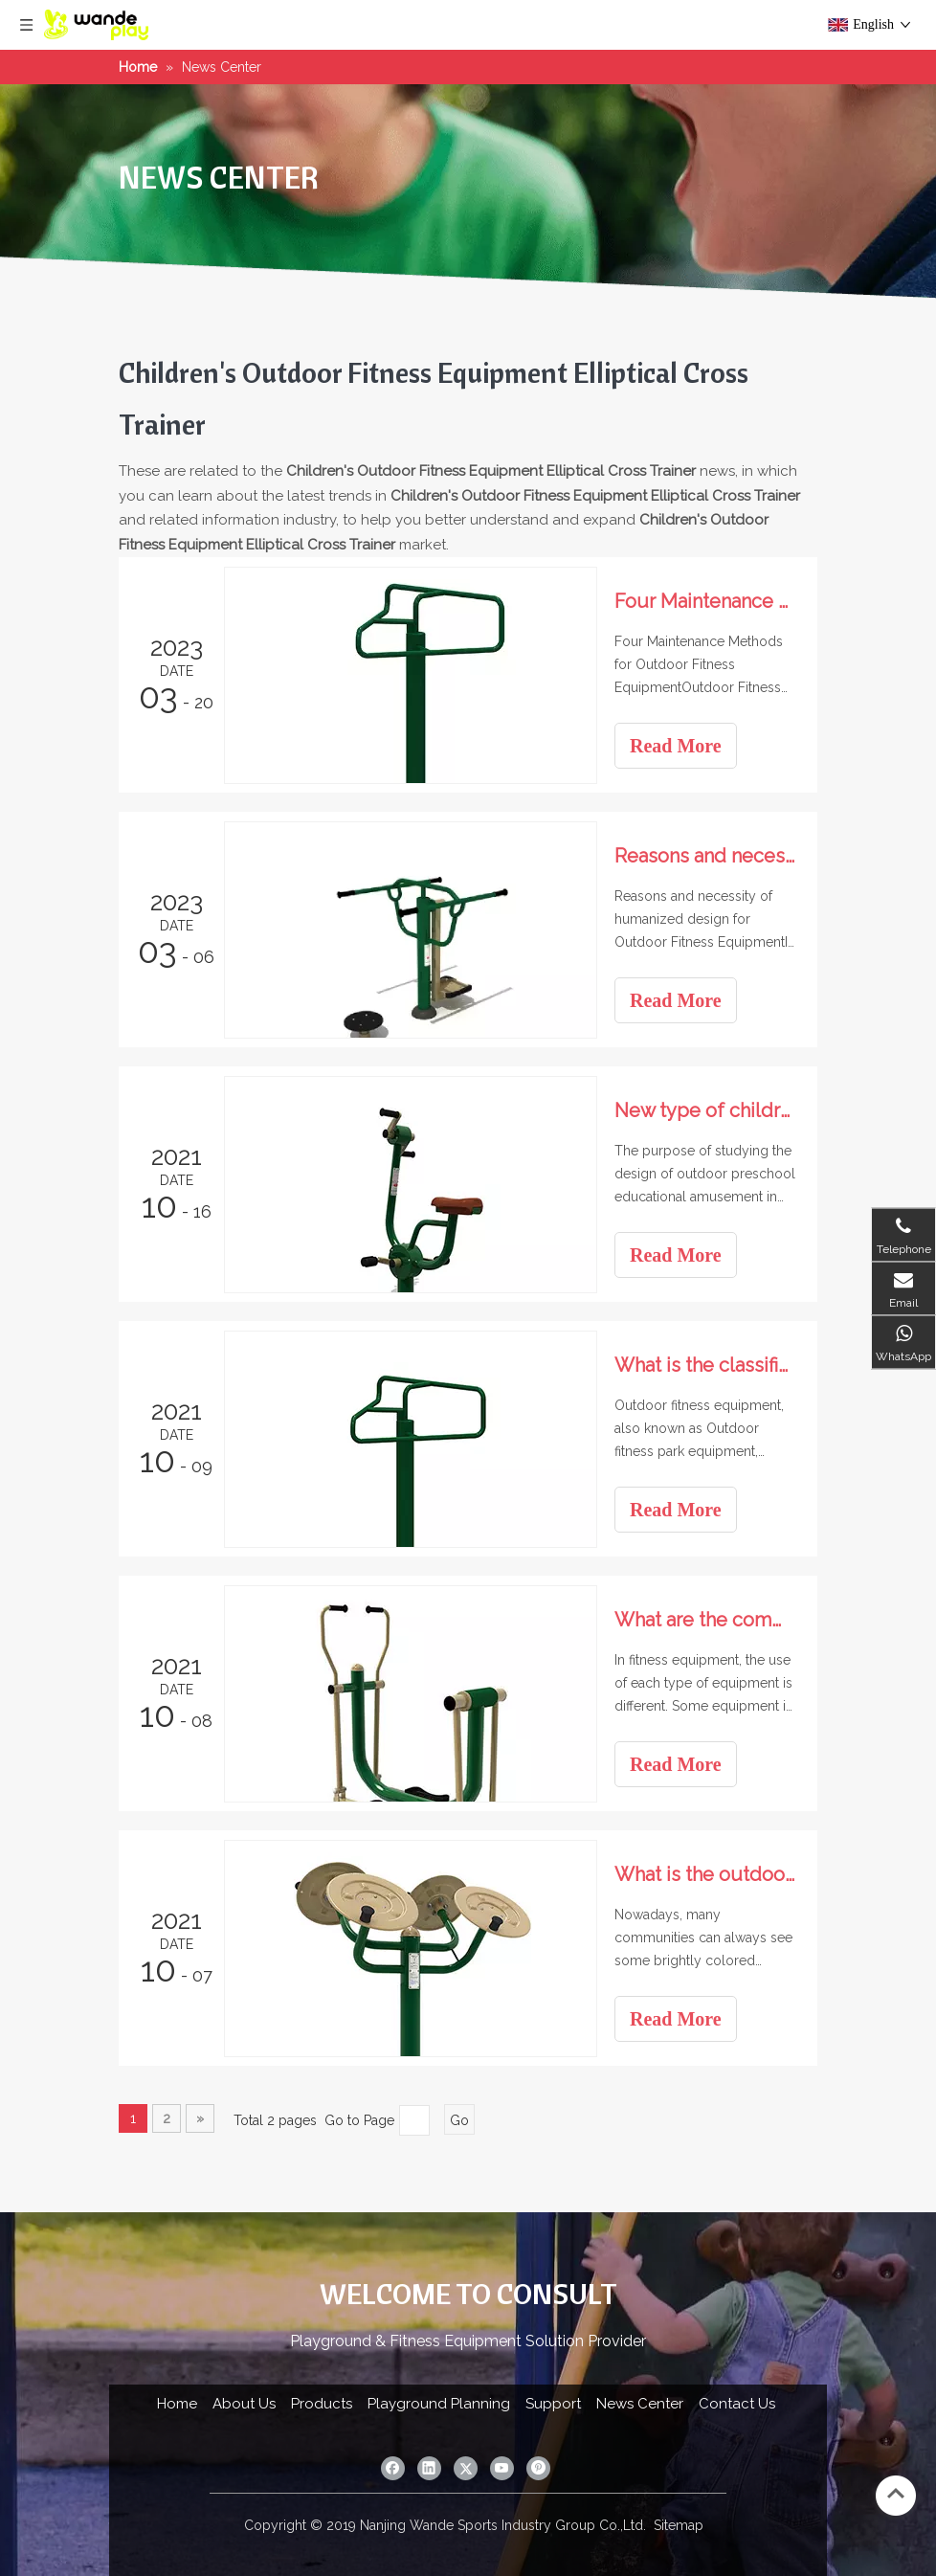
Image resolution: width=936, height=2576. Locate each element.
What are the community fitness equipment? (705, 1619)
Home (177, 2403)
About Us (244, 2403)
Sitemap (678, 2525)
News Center (639, 2403)
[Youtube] (502, 2468)
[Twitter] (466, 2468)
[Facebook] (393, 2468)
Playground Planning (439, 2403)
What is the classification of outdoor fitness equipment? (705, 1365)
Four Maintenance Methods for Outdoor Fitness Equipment (705, 601)
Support (553, 2403)
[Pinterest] (538, 2468)
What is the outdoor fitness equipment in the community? (705, 1874)
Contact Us (737, 2403)
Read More (676, 745)
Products (321, 2403)
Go (459, 2120)
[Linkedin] (429, 2468)
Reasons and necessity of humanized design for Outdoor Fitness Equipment (705, 855)
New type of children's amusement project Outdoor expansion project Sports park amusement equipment (705, 1110)
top (896, 2493)
